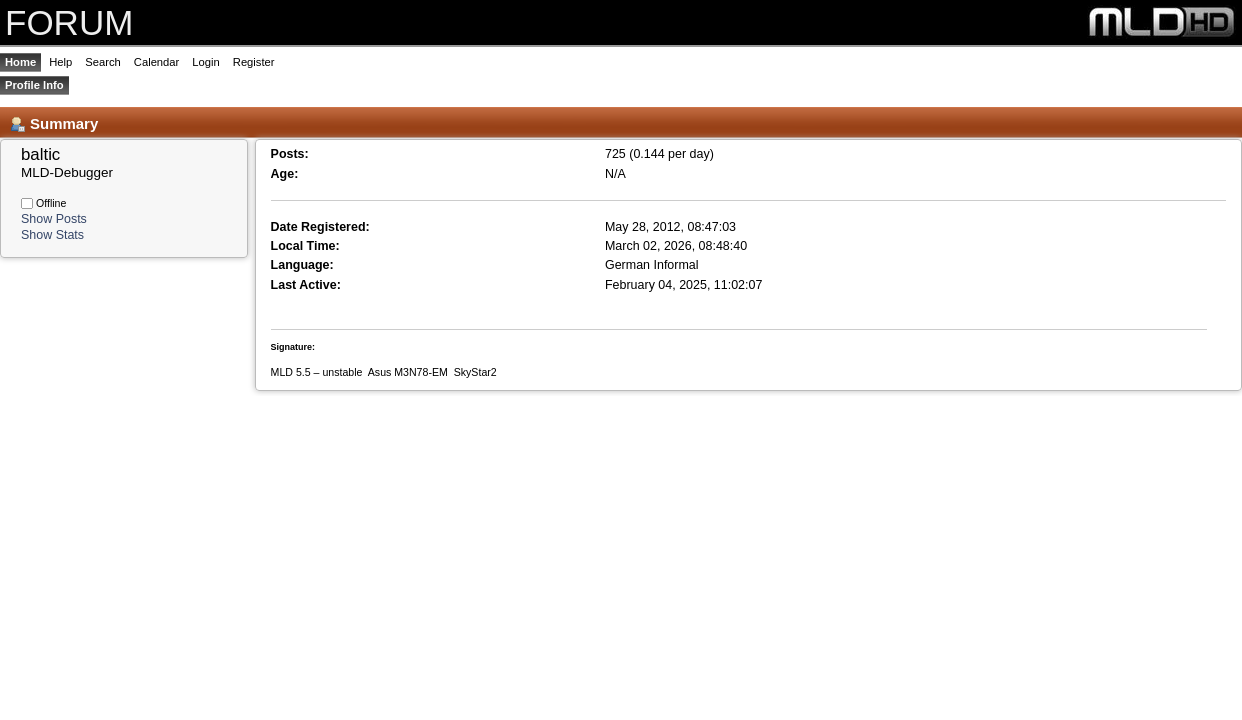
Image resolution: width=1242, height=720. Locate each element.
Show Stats (52, 235)
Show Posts (54, 219)
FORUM (69, 22)
